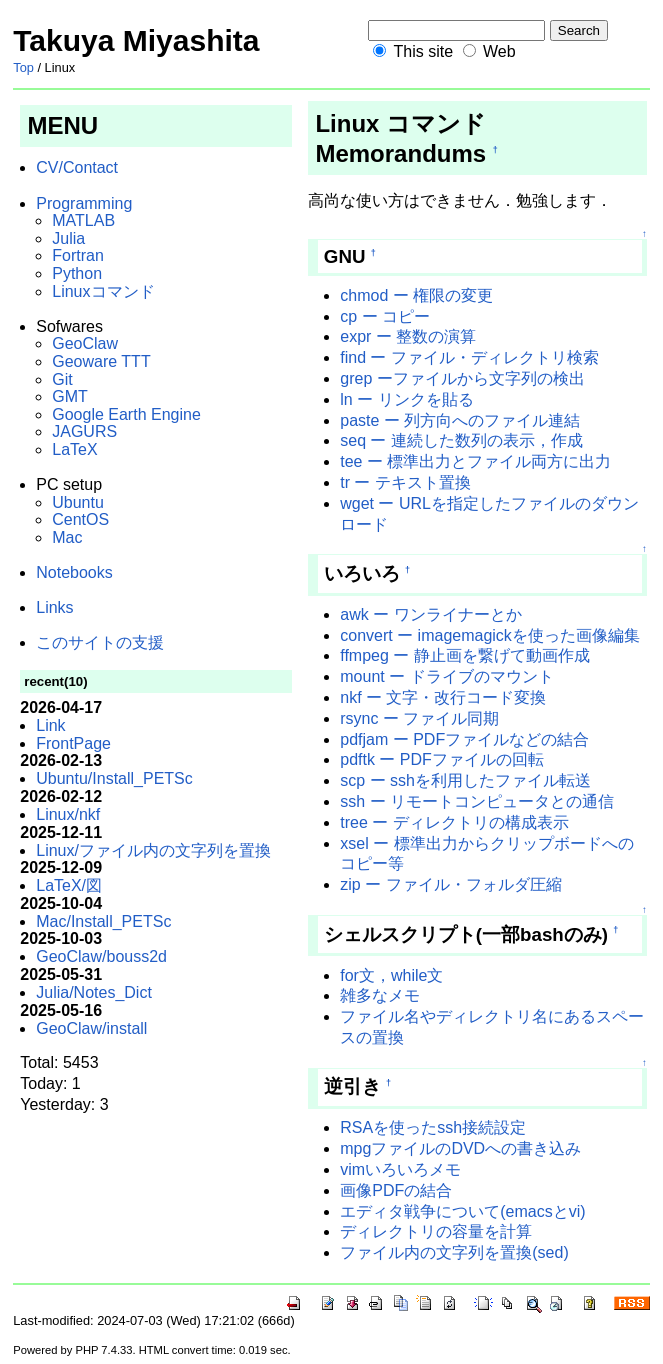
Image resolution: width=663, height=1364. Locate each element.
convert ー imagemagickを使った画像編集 (490, 635)
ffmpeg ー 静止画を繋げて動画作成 (465, 655)
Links (54, 607)
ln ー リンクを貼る (406, 399)
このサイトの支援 (100, 642)
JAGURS (84, 431)
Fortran (78, 255)
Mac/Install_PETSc (103, 921)
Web (499, 51)
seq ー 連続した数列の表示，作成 (461, 440)
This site (423, 51)
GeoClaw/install (91, 1028)
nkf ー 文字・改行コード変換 (443, 697)
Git (62, 379)
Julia (68, 238)
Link (50, 725)
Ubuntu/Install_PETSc (114, 778)
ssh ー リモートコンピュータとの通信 (477, 801)
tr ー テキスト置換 (405, 482)
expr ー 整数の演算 (408, 336)
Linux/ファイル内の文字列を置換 (153, 850)
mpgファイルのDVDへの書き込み (460, 1148)
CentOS (80, 519)
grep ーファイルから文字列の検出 (462, 378)
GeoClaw (85, 343)
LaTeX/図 (69, 885)
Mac (67, 537)
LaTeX (74, 449)
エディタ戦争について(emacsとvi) (462, 1211)
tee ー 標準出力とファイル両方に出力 (475, 461)
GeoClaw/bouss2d (101, 956)
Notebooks (74, 572)
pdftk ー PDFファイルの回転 (442, 759)
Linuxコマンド (103, 291)
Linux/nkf (68, 814)
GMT (70, 396)
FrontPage (73, 743)
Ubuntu (78, 502)
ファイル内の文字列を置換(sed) (454, 1252)
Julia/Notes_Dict (94, 992)
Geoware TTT (101, 361)
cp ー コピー (385, 316)
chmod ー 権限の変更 (416, 295)
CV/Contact (77, 167)
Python (77, 273)
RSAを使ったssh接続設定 (433, 1127)
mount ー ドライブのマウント (446, 676)
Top (23, 67)
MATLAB (83, 220)
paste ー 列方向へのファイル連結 (460, 420)
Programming (84, 203)
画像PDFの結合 (396, 1190)
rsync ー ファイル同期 (419, 718)
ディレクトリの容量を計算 (436, 1231)
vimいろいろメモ (400, 1169)
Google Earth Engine (126, 414)
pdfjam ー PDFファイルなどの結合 (464, 739)
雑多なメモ (380, 995)
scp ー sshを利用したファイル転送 (465, 780)
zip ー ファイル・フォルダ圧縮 (450, 884)
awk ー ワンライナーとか (430, 614)
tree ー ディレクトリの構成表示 (454, 822)
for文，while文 (391, 975)
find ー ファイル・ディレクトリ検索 (469, 357)
